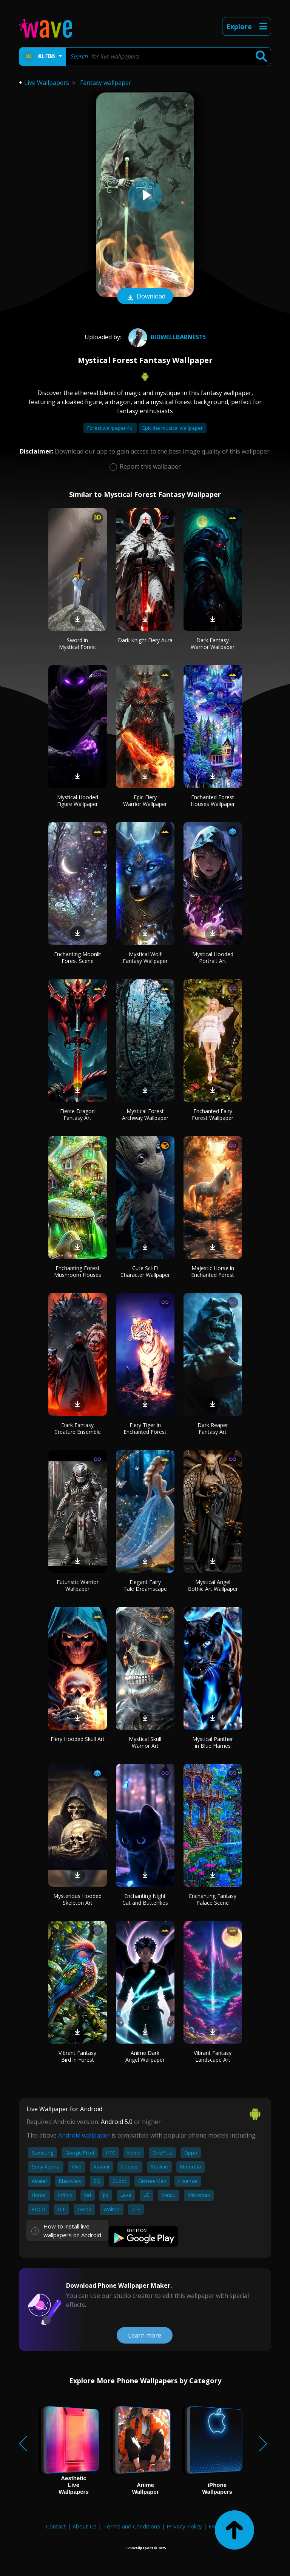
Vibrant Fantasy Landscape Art (212, 2056)
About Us (84, 2526)
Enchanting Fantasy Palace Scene (212, 1899)
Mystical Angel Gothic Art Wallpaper (213, 1585)
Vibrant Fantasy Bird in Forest (77, 2056)
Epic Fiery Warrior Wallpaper (145, 800)
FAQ (213, 2526)
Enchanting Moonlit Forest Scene (77, 957)
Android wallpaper (84, 2135)
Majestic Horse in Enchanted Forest (212, 1271)
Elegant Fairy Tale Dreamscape (145, 1585)
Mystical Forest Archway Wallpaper (145, 1114)
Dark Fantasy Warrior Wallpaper (212, 644)
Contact (56, 2526)
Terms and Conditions (131, 2526)
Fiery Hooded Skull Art (78, 1738)
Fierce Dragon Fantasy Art (77, 1114)
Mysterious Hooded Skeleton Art (77, 1899)
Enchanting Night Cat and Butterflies (145, 1899)
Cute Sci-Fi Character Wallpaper (145, 1271)
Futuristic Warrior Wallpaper (78, 1585)
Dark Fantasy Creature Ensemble (77, 1428)
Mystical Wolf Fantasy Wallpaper (145, 957)
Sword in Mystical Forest (77, 644)
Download (145, 297)
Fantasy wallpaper (105, 82)
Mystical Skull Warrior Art (145, 1742)
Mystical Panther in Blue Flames (212, 1742)
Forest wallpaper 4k (110, 427)
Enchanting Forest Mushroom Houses (77, 1271)
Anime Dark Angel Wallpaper (145, 2056)
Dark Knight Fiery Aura (145, 640)
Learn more (144, 2335)
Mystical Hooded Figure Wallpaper (77, 800)
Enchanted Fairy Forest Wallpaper (212, 1114)
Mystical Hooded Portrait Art (212, 957)
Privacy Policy (184, 2526)
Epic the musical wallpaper (172, 427)
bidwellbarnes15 (166, 337)
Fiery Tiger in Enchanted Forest (145, 1428)
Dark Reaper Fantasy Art (212, 1428)
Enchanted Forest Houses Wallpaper (213, 800)
